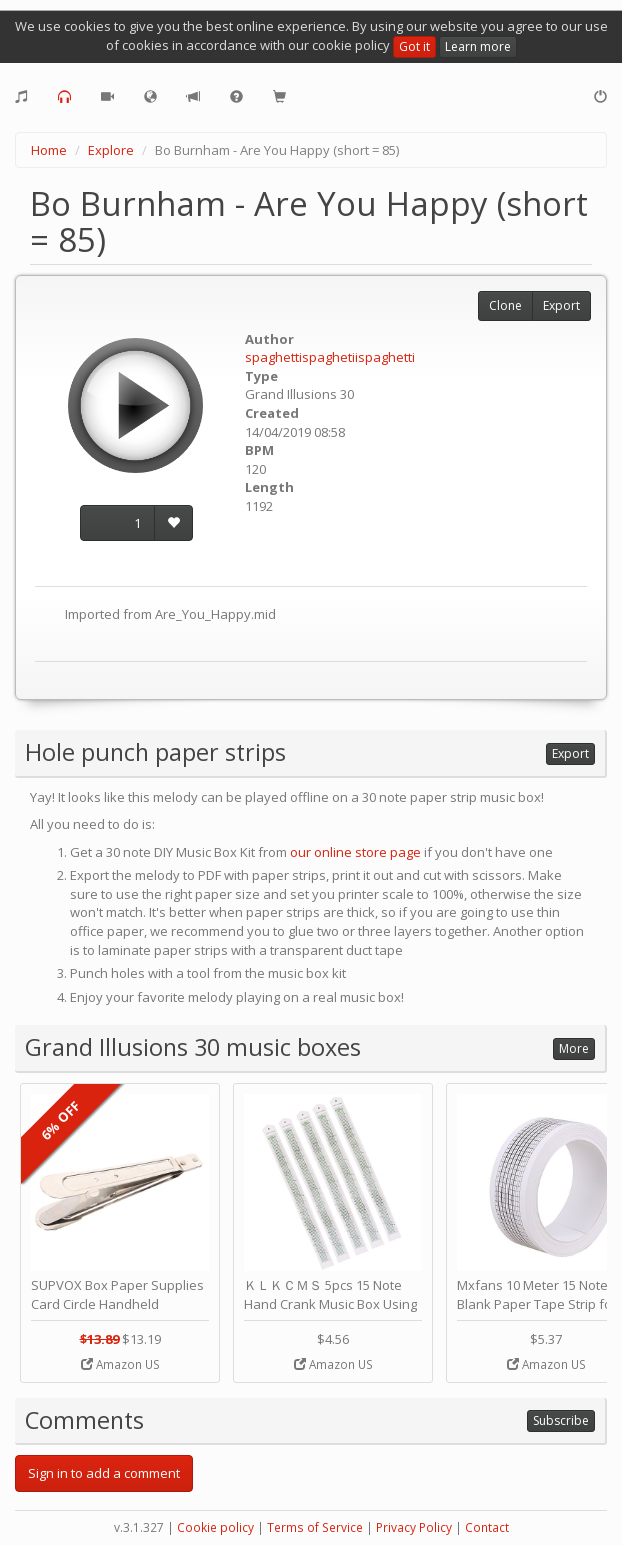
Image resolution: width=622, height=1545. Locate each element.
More (574, 1048)
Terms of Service (315, 1527)
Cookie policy (215, 1527)
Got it (414, 46)
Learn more (478, 46)
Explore (111, 150)
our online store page (355, 852)
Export (561, 305)
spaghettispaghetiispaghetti (330, 357)
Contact (487, 1527)
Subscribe (561, 1420)
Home (49, 150)
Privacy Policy (414, 1527)
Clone (505, 305)
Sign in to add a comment (104, 1473)
